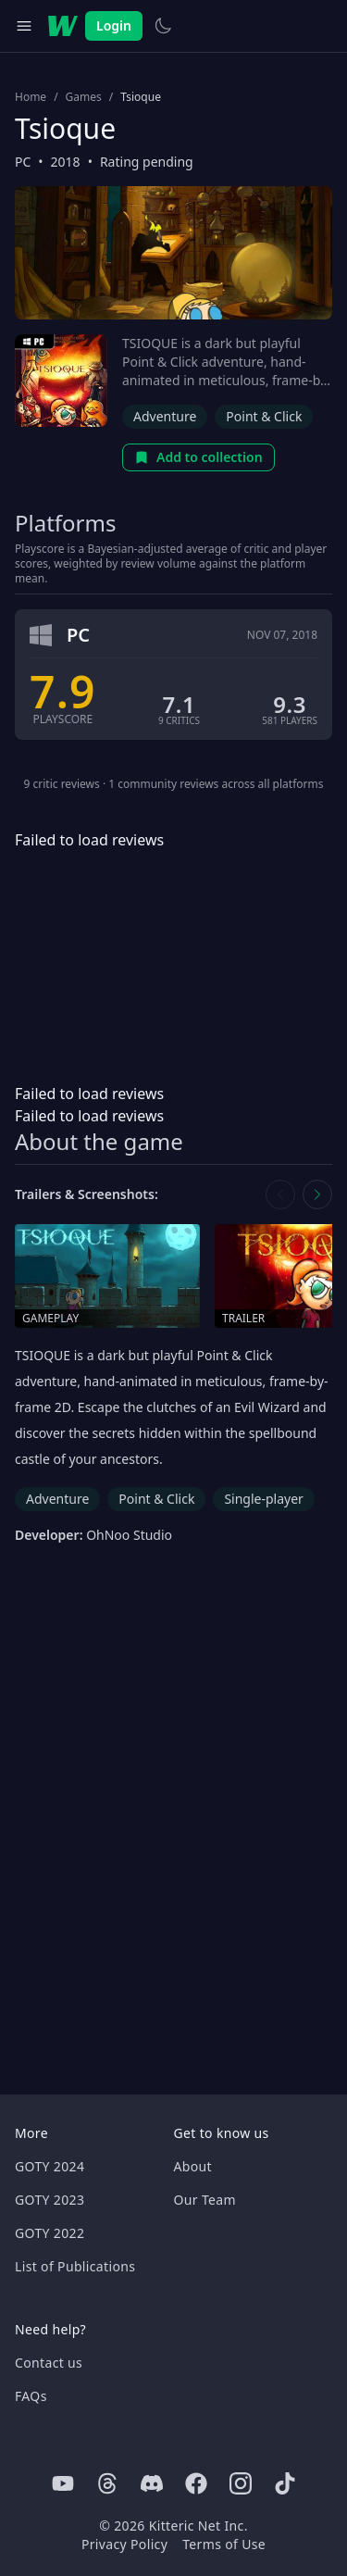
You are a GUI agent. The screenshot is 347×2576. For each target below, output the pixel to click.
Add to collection (198, 457)
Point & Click (264, 416)
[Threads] (107, 2483)
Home (30, 97)
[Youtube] (63, 2483)
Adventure (164, 416)
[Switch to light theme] (163, 26)
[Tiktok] (285, 2483)
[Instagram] (240, 2483)
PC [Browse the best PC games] (23, 161)
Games (84, 97)
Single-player (263, 1498)
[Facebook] (196, 2483)
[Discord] (152, 2483)
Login (113, 25)
